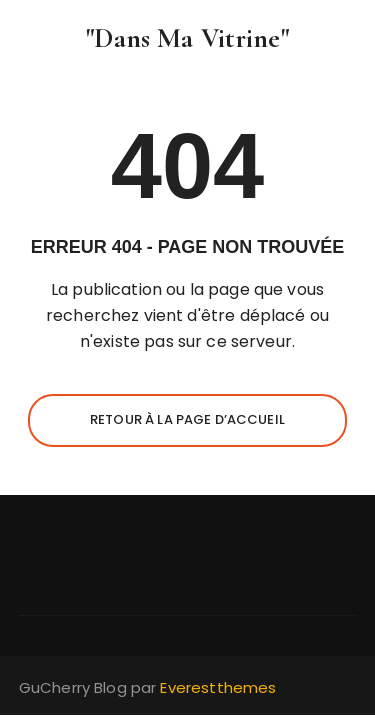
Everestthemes (218, 687)
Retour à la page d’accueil (187, 419)
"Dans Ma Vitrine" (187, 38)
